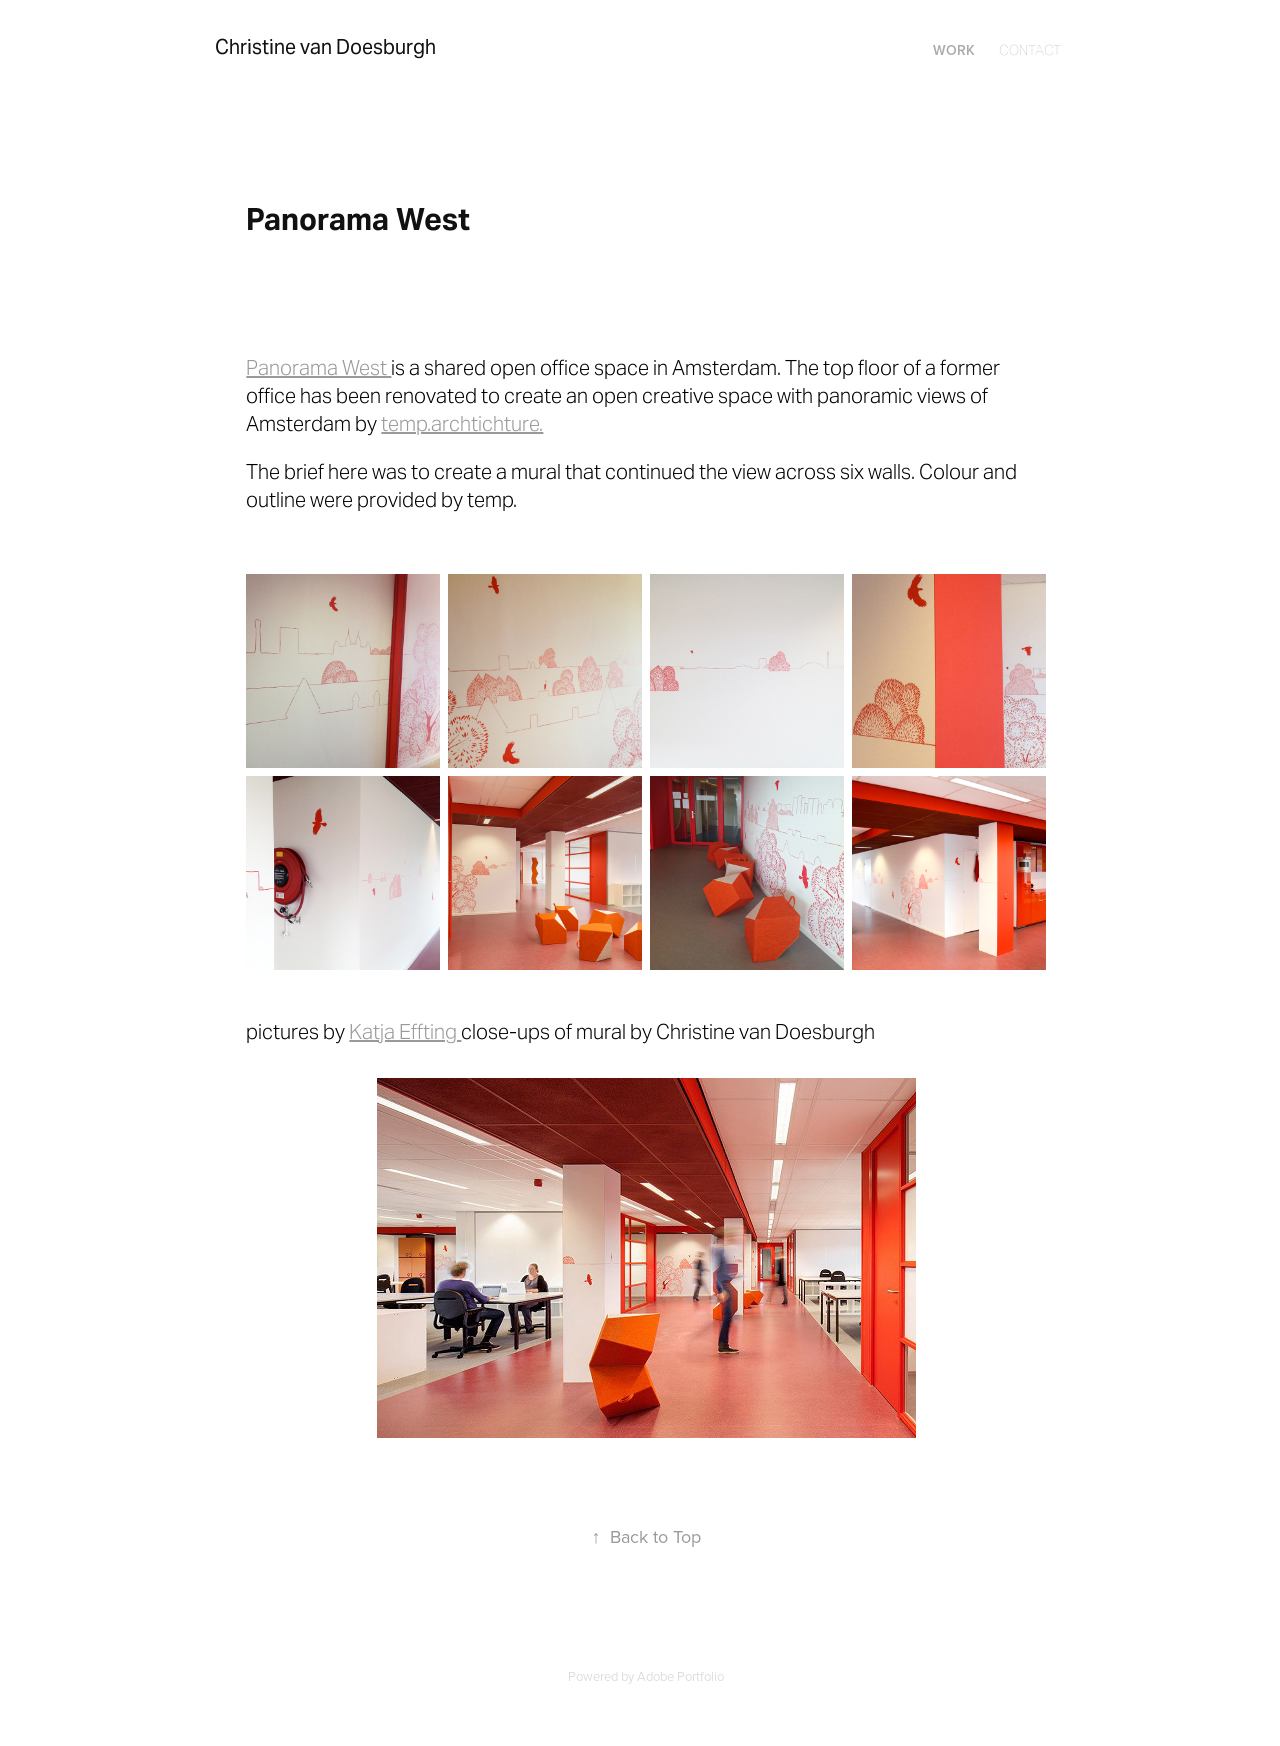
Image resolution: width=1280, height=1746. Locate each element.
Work (954, 50)
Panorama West (318, 368)
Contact (1030, 50)
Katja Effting (405, 1032)
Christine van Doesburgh (325, 47)
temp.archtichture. (462, 424)
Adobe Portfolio (680, 1676)
